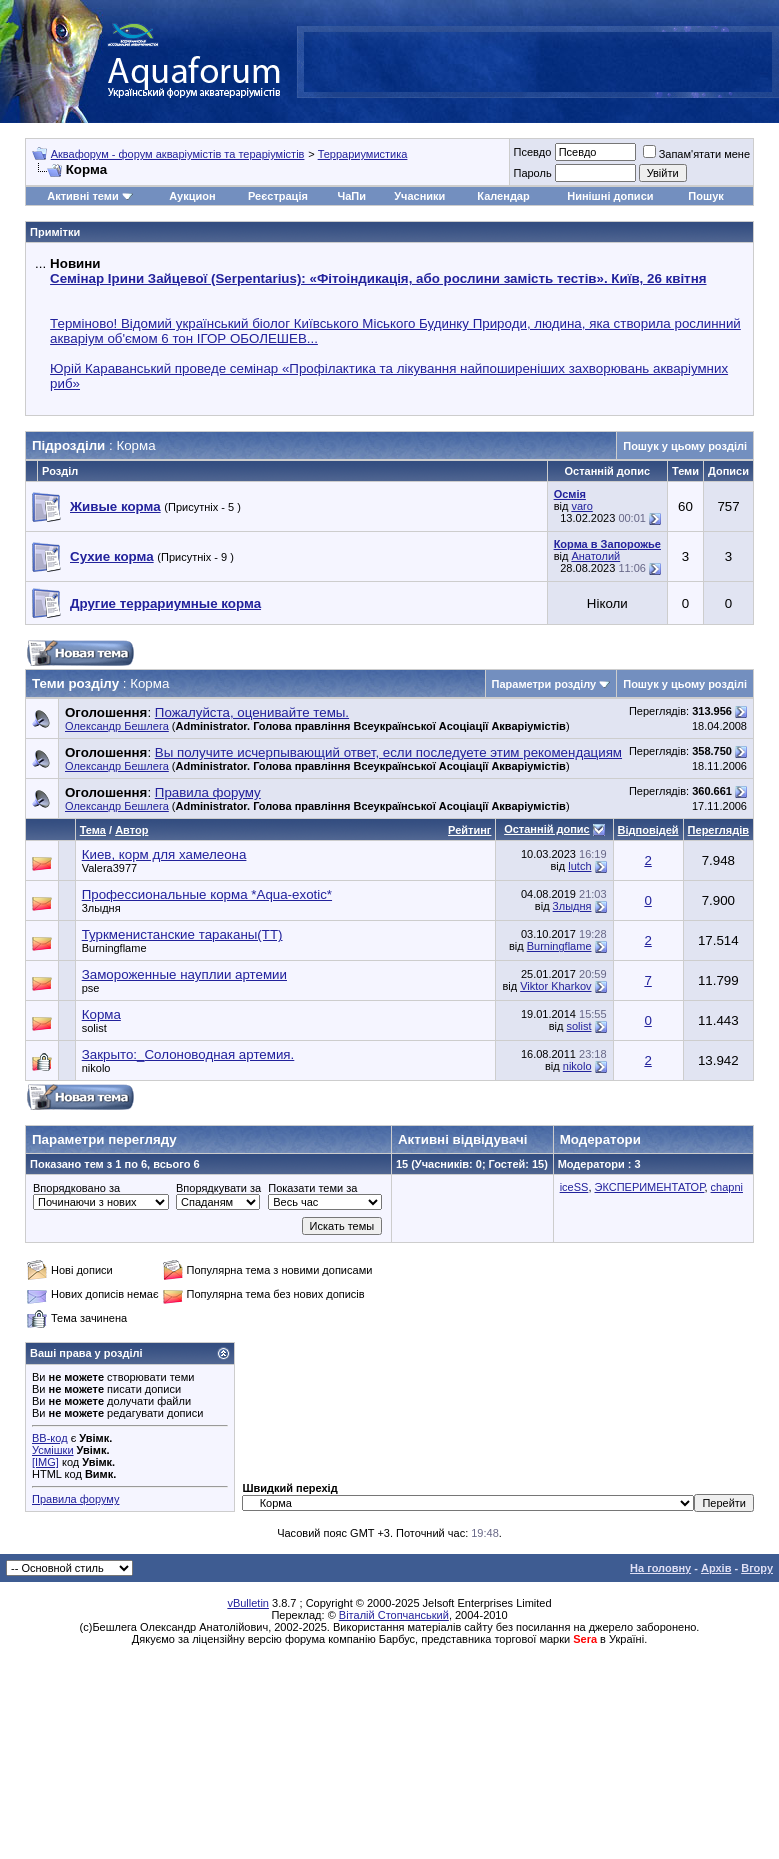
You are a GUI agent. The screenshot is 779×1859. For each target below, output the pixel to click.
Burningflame (114, 948)
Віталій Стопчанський (394, 1615)
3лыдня (101, 908)
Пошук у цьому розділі (685, 446)
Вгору (757, 1568)
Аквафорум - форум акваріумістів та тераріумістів (178, 154)
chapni (727, 1187)
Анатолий (595, 556)
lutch (579, 866)
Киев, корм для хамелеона (164, 854)
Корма (101, 1014)
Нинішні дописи (610, 196)
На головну (660, 1568)
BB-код (50, 1438)
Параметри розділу (544, 684)
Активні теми (82, 196)
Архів (716, 1568)
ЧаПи (351, 196)
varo (581, 506)
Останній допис (547, 829)
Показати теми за (312, 1188)
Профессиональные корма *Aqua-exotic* (207, 894)
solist (94, 1028)
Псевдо (532, 152)
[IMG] (45, 1462)
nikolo (96, 1068)
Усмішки (53, 1450)
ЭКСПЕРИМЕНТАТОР (650, 1187)
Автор (131, 830)
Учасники (419, 196)
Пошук (705, 196)
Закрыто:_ (188, 1054)
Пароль (532, 173)
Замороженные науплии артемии (184, 974)
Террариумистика (363, 154)
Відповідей (648, 830)
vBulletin (248, 1603)
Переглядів (718, 830)
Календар (503, 196)
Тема (93, 830)
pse (91, 988)
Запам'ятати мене (696, 154)
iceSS (574, 1187)
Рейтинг (469, 830)
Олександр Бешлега (117, 726)
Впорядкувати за (218, 1188)
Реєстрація (278, 196)
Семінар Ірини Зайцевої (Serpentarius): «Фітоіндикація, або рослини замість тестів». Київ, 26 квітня (378, 278)
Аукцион (192, 196)
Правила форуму (75, 1499)
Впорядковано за (76, 1188)
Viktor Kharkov (555, 986)
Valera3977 (109, 868)
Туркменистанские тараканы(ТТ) (182, 934)
